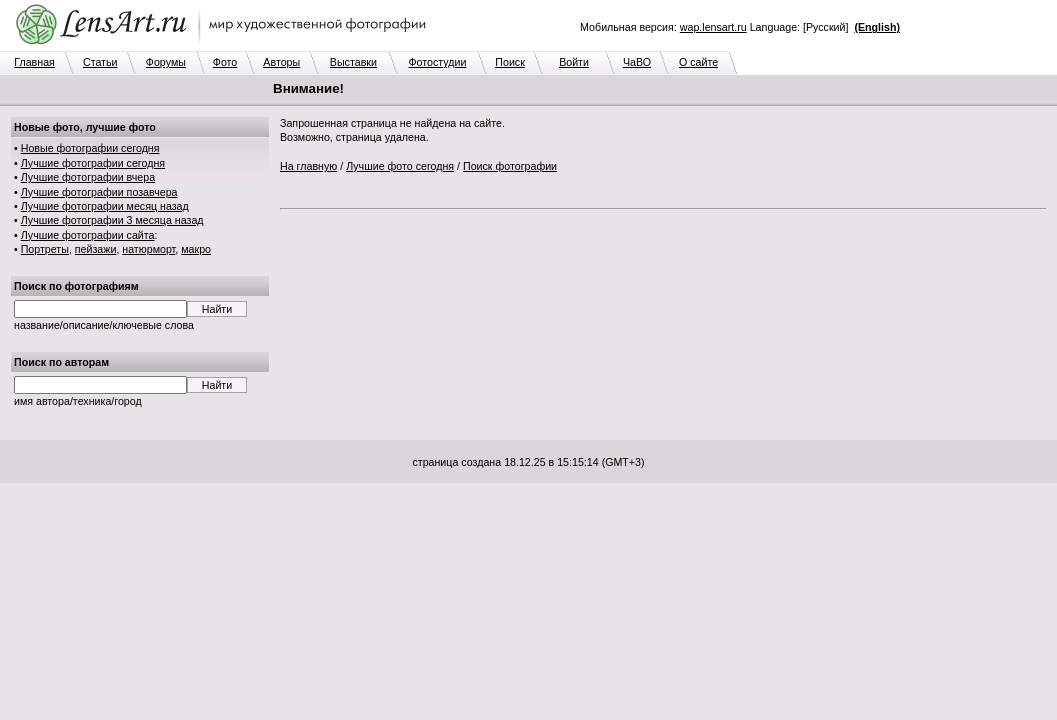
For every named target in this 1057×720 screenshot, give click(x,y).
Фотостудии (437, 62)
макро (196, 249)
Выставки (353, 62)
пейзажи (96, 249)
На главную (308, 166)
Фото (225, 62)
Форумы (166, 62)
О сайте (698, 62)
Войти (574, 62)
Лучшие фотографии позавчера (99, 192)
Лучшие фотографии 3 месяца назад (112, 220)
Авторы (281, 62)
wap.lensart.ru (713, 27)
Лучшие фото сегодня (400, 166)
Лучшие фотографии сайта (88, 235)
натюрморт (148, 249)
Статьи (100, 62)
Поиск (510, 62)
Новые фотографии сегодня (90, 148)
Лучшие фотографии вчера (88, 177)
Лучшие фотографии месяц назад (105, 206)
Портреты (45, 249)
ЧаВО (637, 62)
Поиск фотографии (510, 166)
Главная (34, 62)
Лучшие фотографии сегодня (93, 163)
